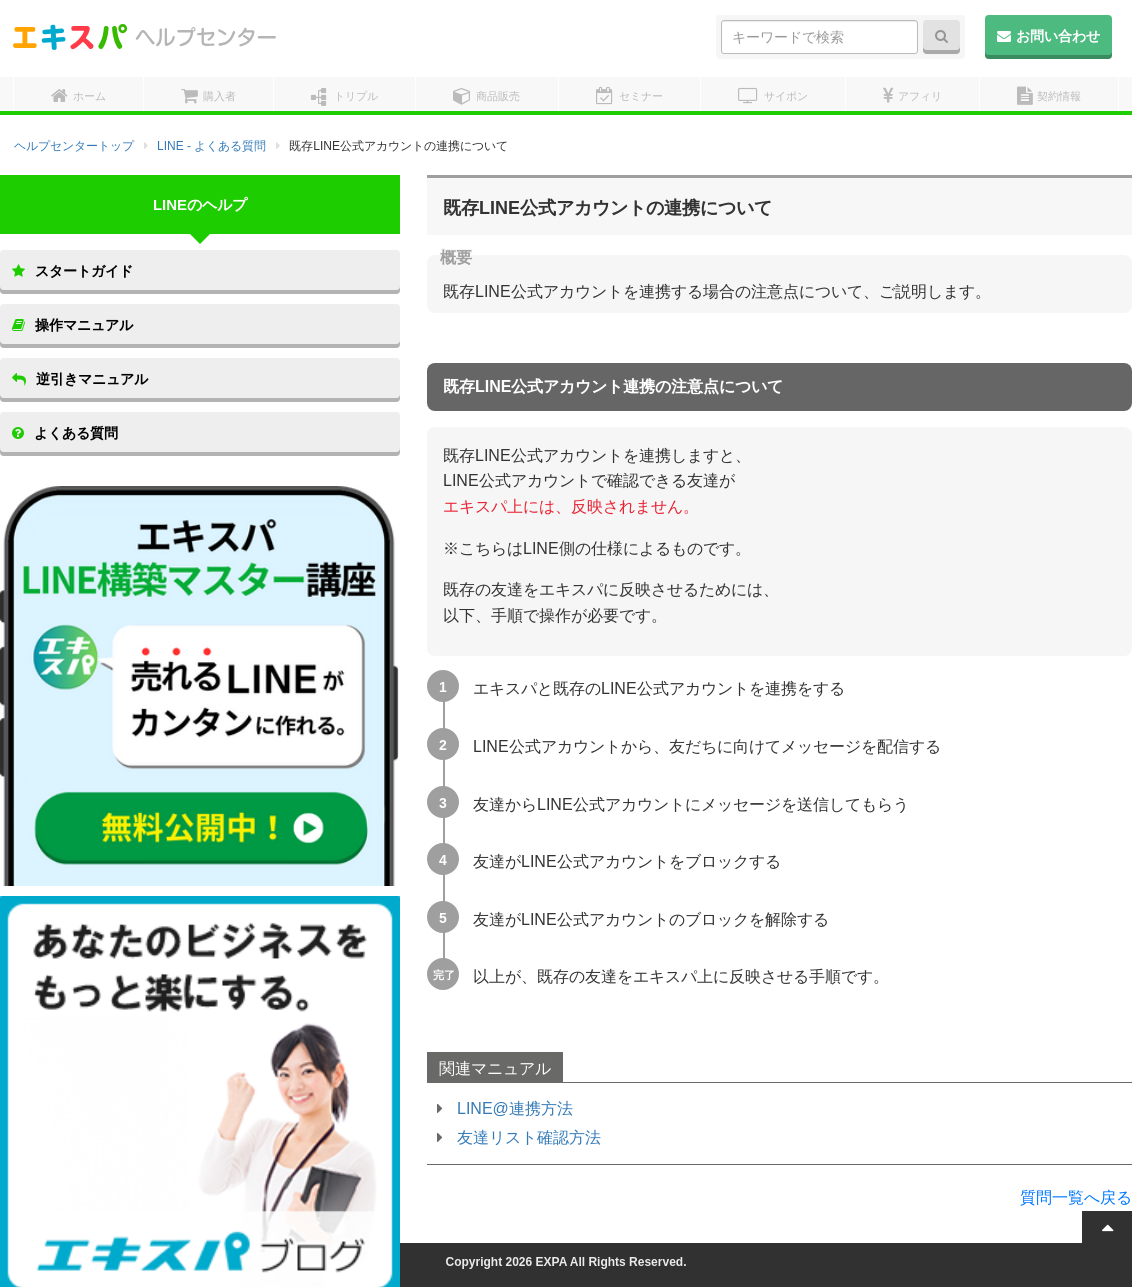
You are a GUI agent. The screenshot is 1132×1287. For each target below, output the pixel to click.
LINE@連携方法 (515, 1108)
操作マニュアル (72, 325)
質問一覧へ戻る (1076, 1197)
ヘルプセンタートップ (74, 146)
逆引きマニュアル (80, 379)
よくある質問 (65, 433)
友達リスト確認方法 (529, 1137)
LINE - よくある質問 (211, 146)
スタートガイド (72, 271)
